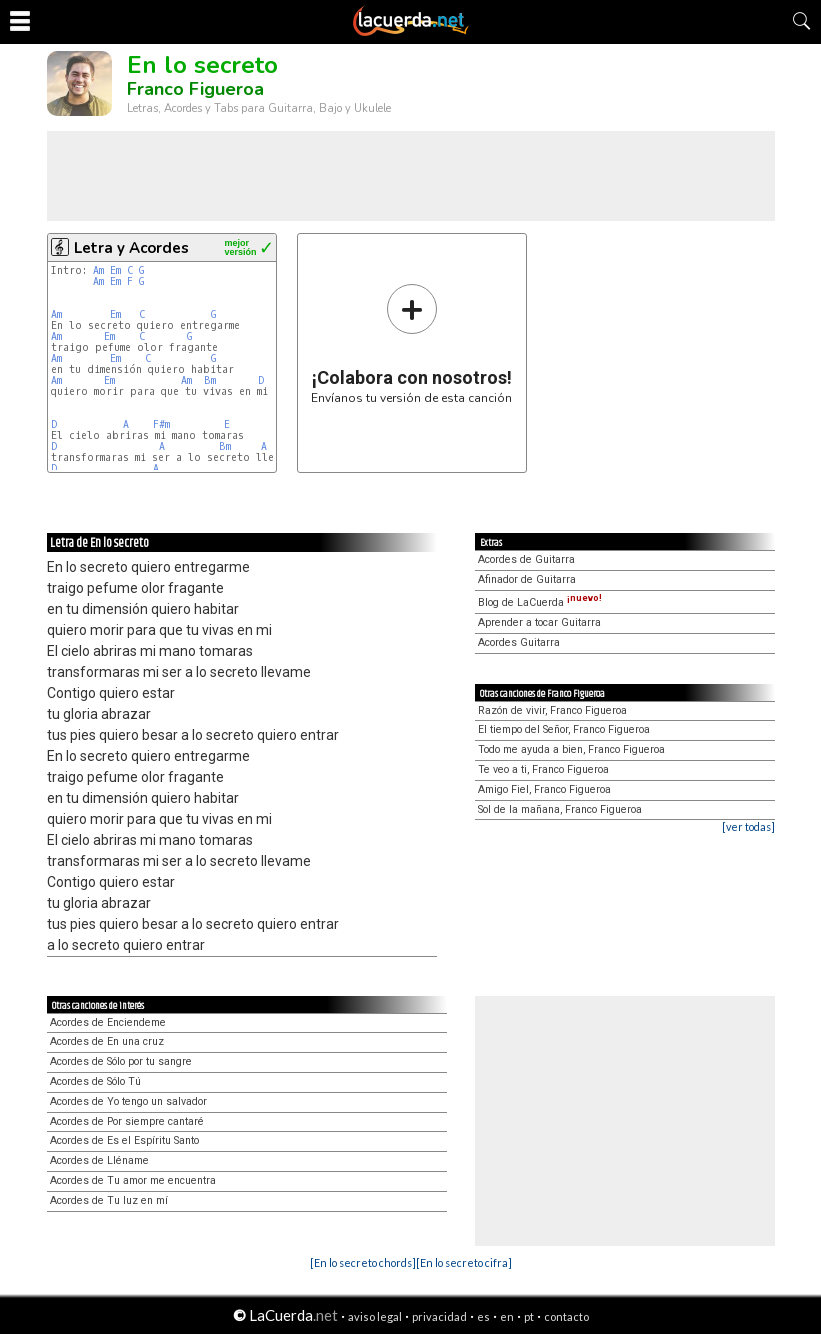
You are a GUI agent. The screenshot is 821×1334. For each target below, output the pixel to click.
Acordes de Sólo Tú (95, 1081)
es (483, 1316)
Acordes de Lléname (99, 1160)
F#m (161, 424)
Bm (210, 380)
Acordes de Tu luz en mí (109, 1200)
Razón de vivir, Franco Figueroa (552, 710)
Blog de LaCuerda (540, 602)
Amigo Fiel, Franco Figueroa (544, 789)
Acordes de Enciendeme (108, 1022)
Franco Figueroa (195, 89)
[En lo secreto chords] (363, 1262)
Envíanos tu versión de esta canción (411, 343)
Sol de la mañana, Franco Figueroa (560, 809)
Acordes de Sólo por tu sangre (121, 1061)
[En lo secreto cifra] (464, 1262)
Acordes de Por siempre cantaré (127, 1121)
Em (115, 270)
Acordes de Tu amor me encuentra (133, 1180)
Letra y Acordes (131, 248)
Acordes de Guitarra (526, 559)
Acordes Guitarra (519, 642)
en (507, 1316)
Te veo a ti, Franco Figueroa (543, 769)
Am (98, 270)
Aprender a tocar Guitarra (539, 622)
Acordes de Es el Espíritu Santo (124, 1140)
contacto (566, 1316)
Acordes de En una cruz (107, 1041)
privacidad (439, 1316)
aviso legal (375, 1316)
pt (529, 1316)
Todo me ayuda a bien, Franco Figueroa (571, 749)
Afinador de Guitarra (527, 579)
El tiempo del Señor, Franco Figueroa (564, 729)
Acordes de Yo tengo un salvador (128, 1101)
